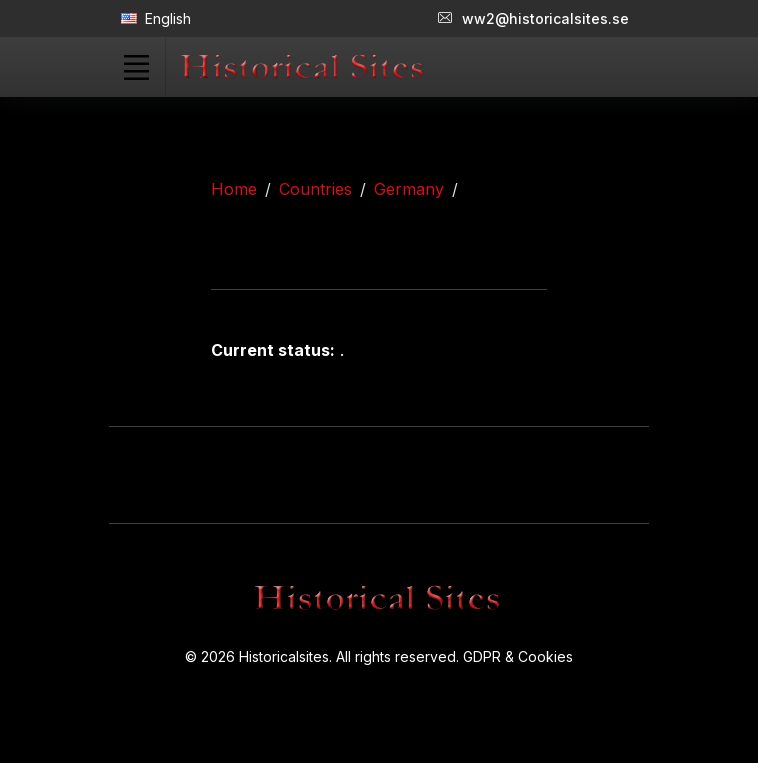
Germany (409, 189)
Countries (315, 189)
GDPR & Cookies (518, 656)
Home (234, 189)
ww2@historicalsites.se (533, 18)
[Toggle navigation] (136, 67)
